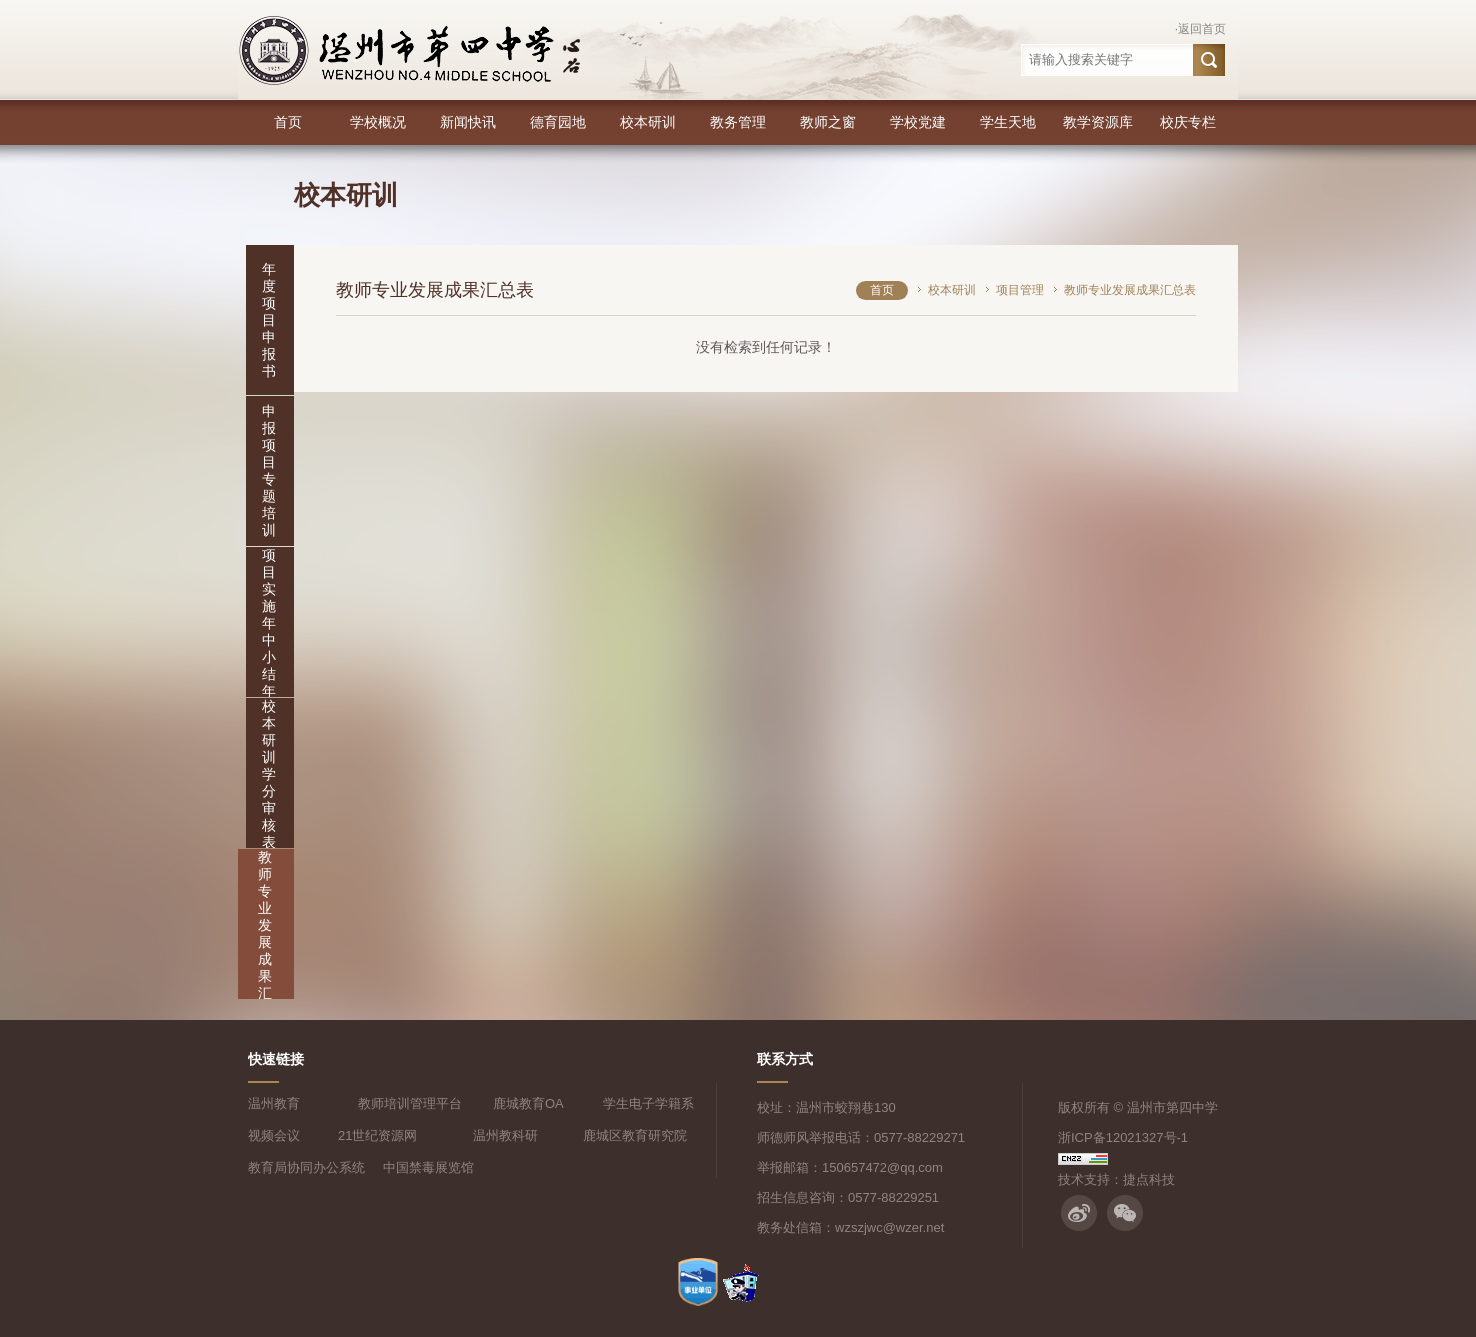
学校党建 (918, 122)
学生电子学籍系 (648, 1103)
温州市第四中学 (1172, 1107)
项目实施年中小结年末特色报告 (269, 665)
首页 (288, 122)
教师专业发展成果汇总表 (265, 942)
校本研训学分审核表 (269, 774)
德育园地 (558, 122)
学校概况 (378, 122)
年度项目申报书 (269, 320)
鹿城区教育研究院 (635, 1135)
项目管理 (1020, 290)
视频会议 (274, 1135)
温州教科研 (505, 1135)
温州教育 (274, 1103)
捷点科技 (1149, 1179)
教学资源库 (1098, 122)
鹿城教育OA (528, 1103)
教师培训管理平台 (410, 1103)
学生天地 (1008, 122)
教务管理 (738, 122)
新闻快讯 (468, 122)
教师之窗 (828, 122)
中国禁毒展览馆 (428, 1167)
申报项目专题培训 (269, 470)
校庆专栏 (1188, 122)
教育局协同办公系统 (306, 1167)
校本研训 (648, 122)
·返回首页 (1200, 29)
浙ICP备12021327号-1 (1123, 1137)
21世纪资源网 (377, 1135)
